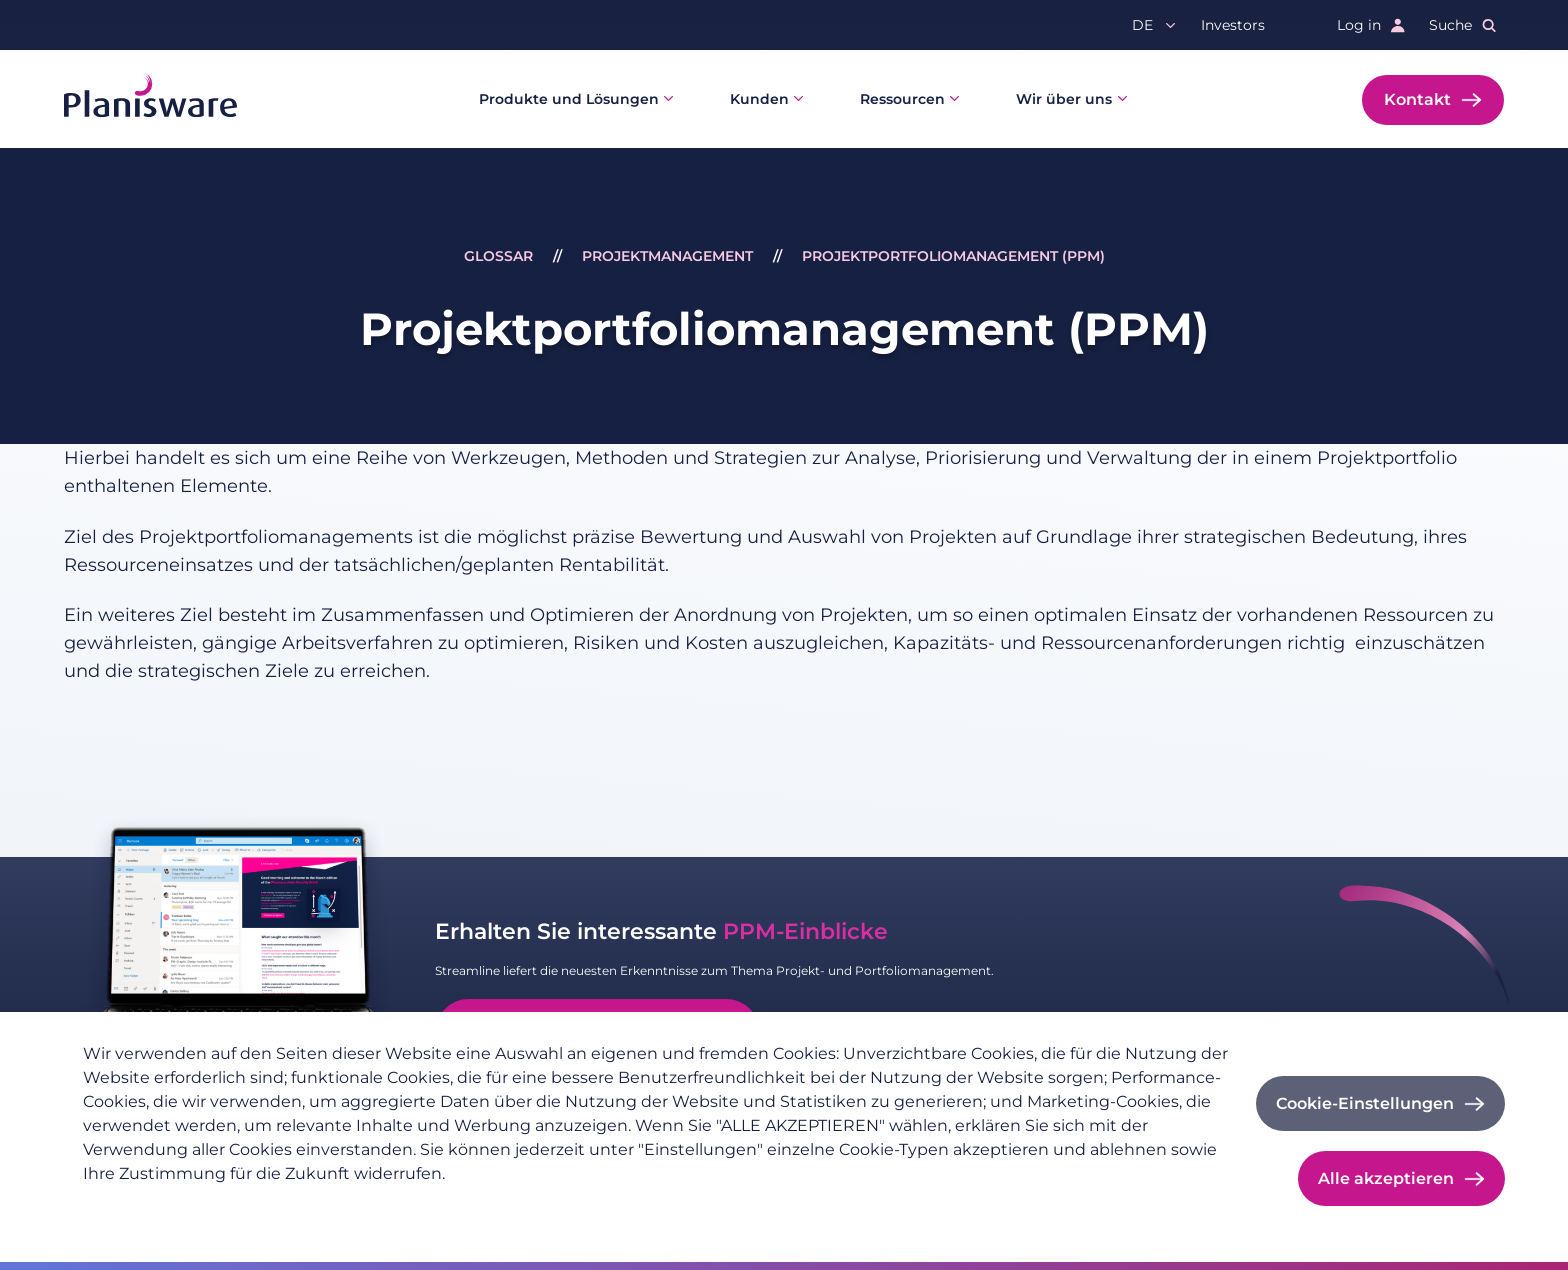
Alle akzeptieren (1386, 1178)
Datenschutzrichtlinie (158, 1206)
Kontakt (1417, 99)
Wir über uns (1064, 99)
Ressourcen (902, 99)
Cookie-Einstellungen (1365, 1103)
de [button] (1142, 25)
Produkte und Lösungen (569, 99)
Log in (1359, 25)
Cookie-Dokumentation (436, 1206)
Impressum (294, 1206)
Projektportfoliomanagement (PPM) (953, 256)
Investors (1233, 25)
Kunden (759, 99)
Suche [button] (1450, 25)
